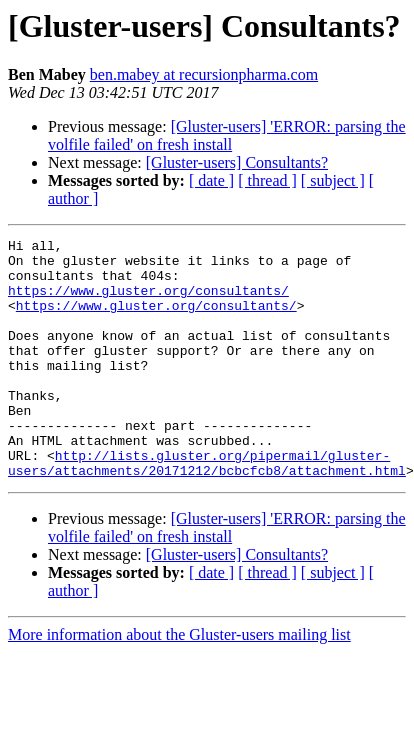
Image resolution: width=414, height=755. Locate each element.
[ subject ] (333, 180)
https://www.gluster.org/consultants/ (148, 302)
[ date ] (211, 180)
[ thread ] (267, 180)
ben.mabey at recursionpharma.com (204, 74)
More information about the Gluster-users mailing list (179, 682)
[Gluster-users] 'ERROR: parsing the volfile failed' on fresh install (227, 135)
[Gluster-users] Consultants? (237, 162)
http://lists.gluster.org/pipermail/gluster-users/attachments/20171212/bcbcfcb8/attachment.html (207, 509)
